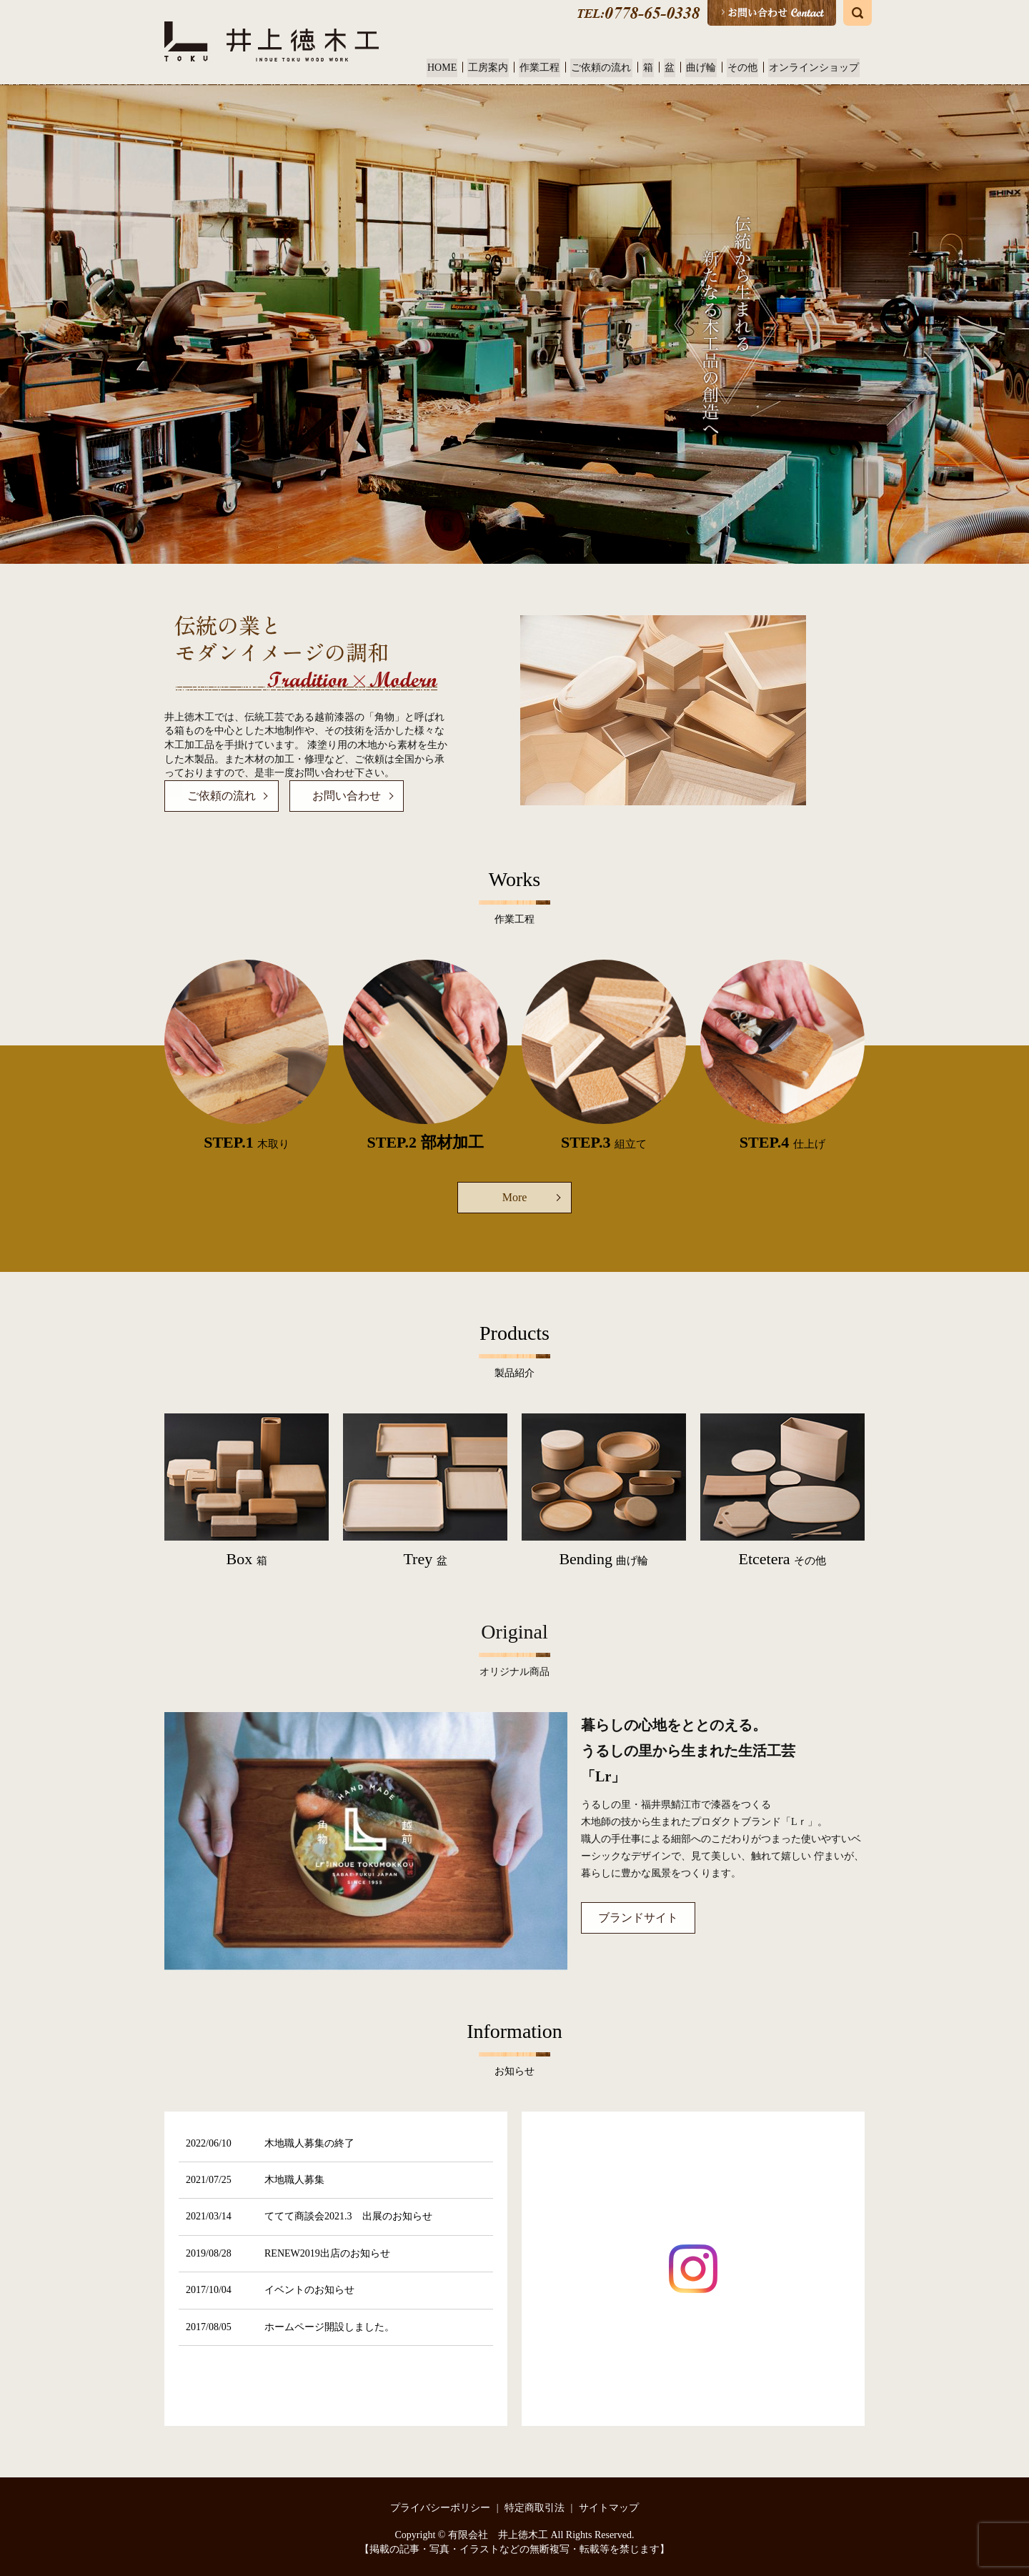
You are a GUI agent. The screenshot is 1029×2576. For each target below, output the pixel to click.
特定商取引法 (534, 2507)
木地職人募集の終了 (309, 2143)
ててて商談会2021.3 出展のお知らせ (348, 2216)
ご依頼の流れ (610, 67)
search (857, 13)
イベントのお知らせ (309, 2289)
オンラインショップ (815, 67)
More (514, 1197)
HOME (454, 67)
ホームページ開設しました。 (329, 2327)
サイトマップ (609, 2507)
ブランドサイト (638, 1917)
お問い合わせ (346, 796)
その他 (745, 67)
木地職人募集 (294, 2179)
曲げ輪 (705, 67)
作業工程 (550, 67)
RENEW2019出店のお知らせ (327, 2253)
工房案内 (499, 67)
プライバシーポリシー (440, 2507)
